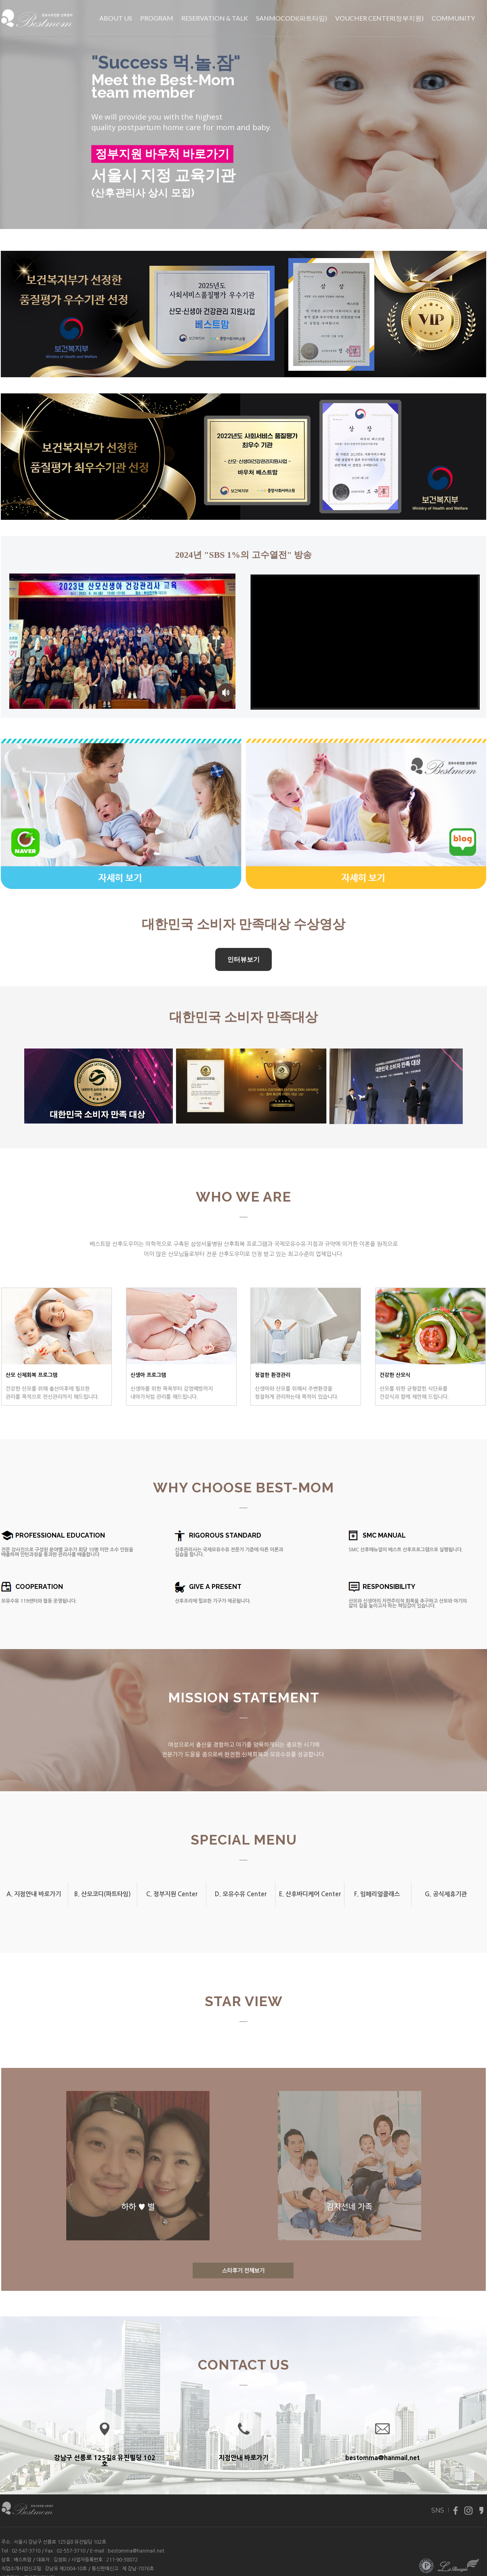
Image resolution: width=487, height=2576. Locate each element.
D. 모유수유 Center (241, 1894)
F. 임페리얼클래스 (377, 1894)
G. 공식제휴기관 (446, 1894)
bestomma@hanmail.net (136, 2551)
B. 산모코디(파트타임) (102, 1894)
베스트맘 (22, 2559)
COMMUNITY (453, 18)
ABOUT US (115, 18)
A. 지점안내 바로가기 (33, 1894)
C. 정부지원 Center (171, 1894)
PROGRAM (156, 18)
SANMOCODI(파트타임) (291, 18)
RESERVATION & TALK (214, 18)
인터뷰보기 (243, 959)
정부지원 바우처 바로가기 (162, 154)
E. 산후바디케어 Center (310, 1894)
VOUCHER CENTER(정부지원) (379, 18)
